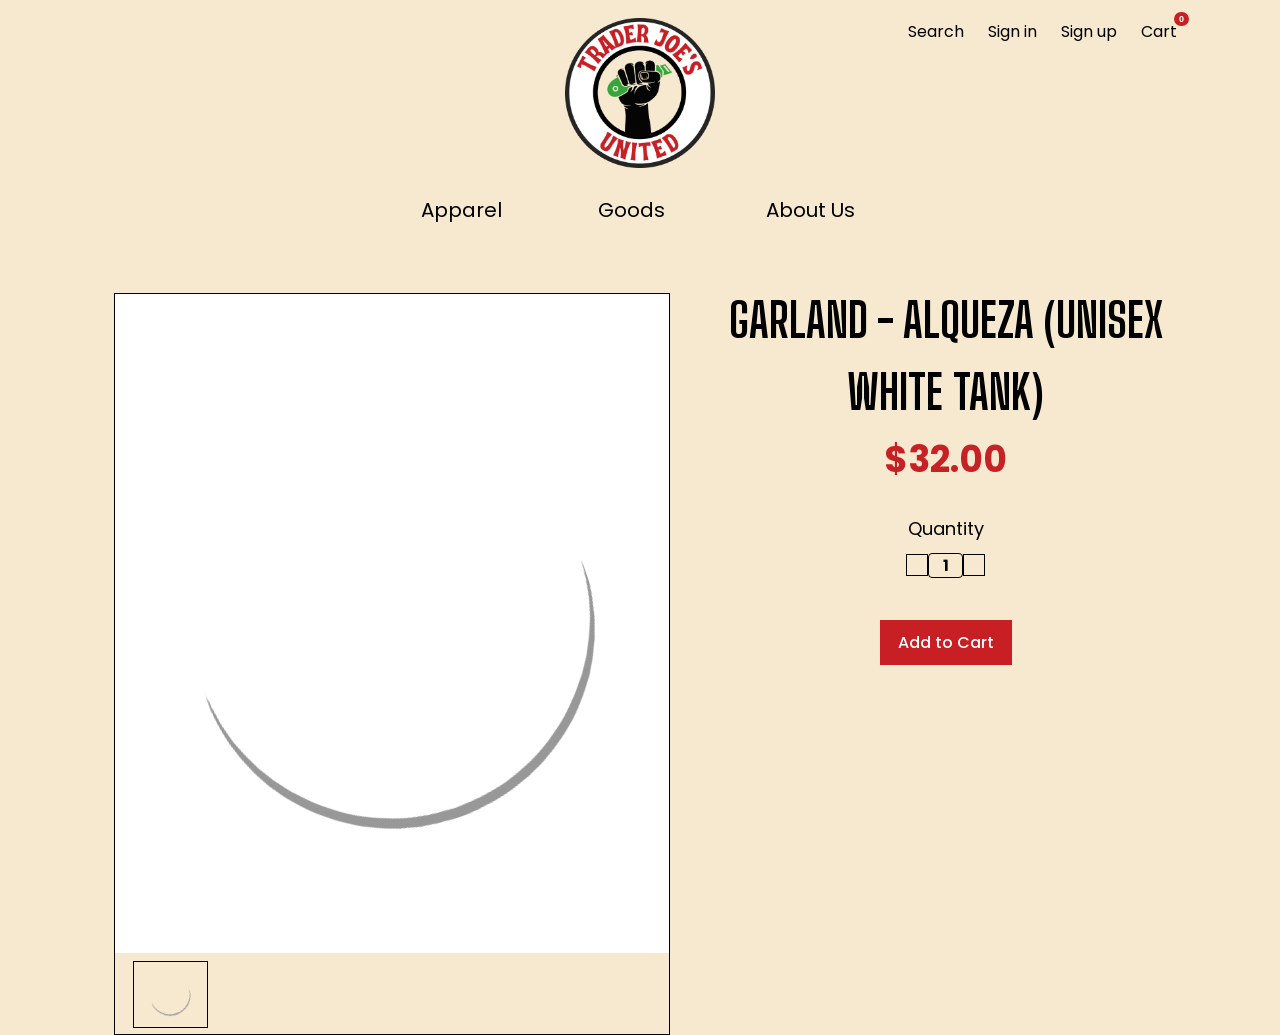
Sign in (1012, 31)
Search (936, 31)
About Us (810, 210)
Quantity (946, 528)
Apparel (470, 210)
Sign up (1089, 31)
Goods (640, 210)
